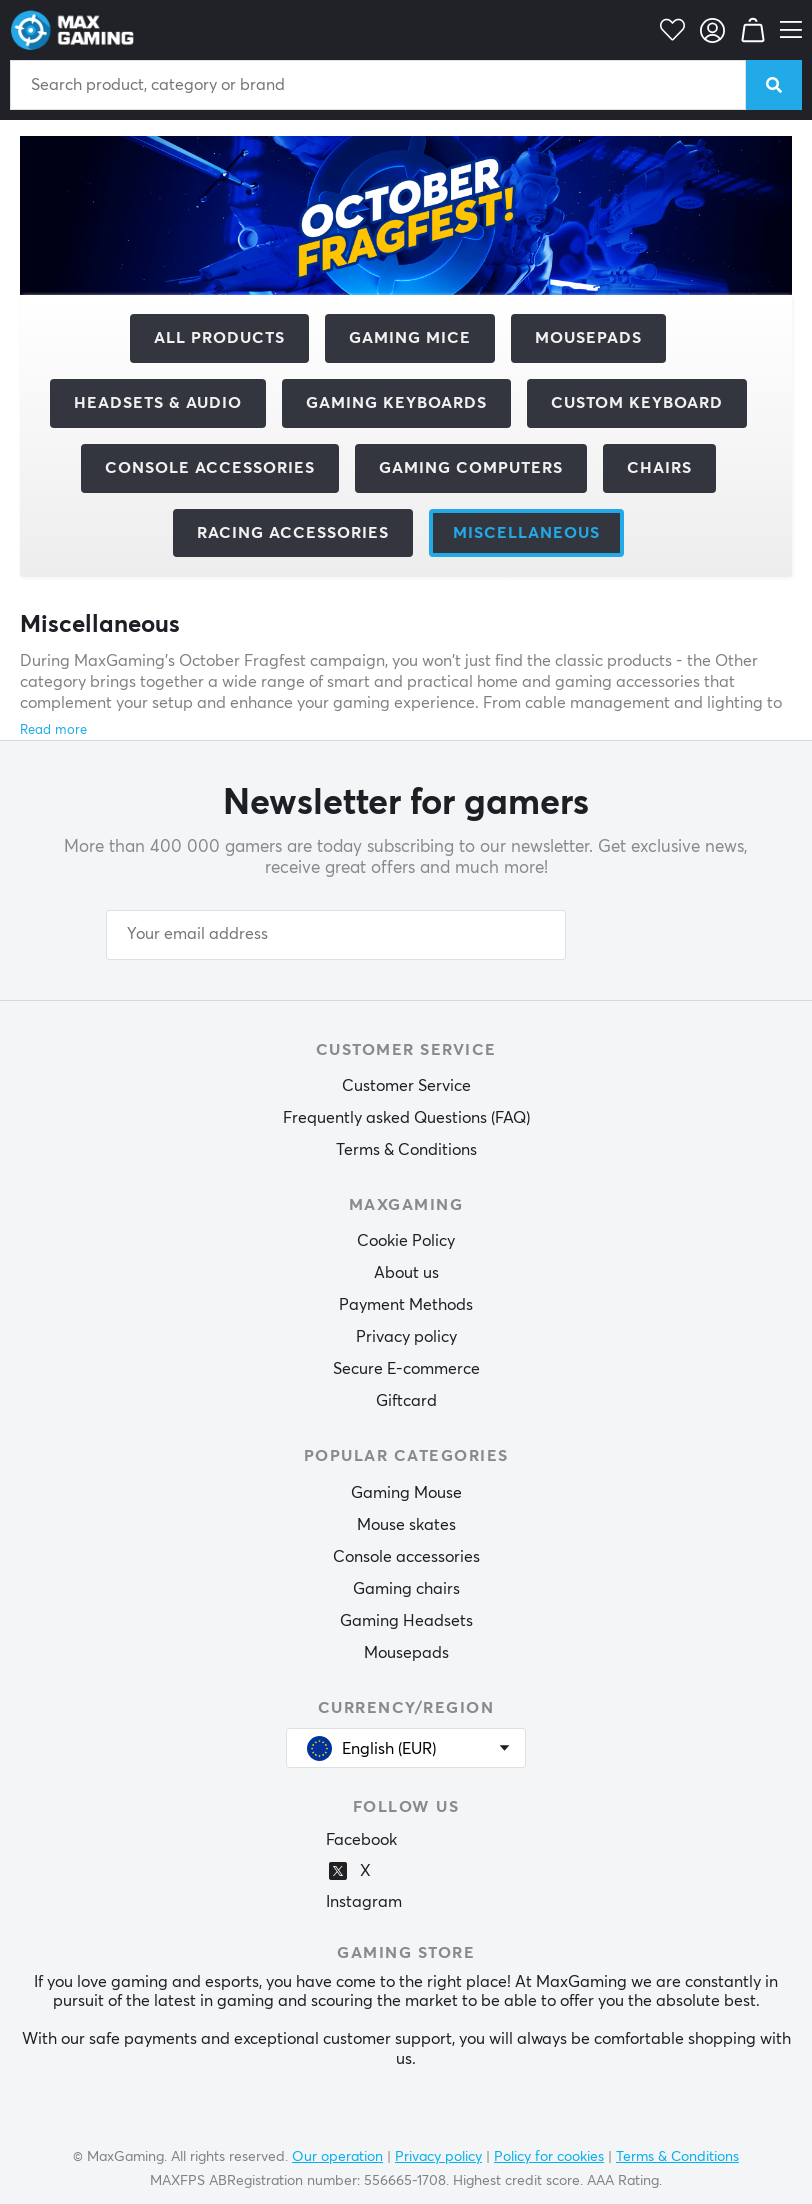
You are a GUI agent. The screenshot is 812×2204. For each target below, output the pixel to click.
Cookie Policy (406, 1241)
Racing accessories (293, 533)
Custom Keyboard (637, 403)
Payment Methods (406, 1305)
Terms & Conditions (406, 1150)
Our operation (337, 2157)
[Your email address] (336, 935)
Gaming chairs (406, 1589)
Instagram (364, 1902)
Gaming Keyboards (396, 403)
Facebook (361, 1840)
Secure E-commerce (406, 1369)
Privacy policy (406, 1337)
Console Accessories (210, 468)
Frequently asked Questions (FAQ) (406, 1118)
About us (406, 1273)
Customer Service (406, 1086)
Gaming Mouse (406, 1493)
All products (219, 338)
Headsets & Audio (158, 403)
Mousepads (588, 338)
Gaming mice (410, 338)
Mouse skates (406, 1525)
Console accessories (406, 1557)
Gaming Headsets (406, 1621)
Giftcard (406, 1401)
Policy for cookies (549, 2157)
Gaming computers (471, 468)
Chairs (659, 468)
